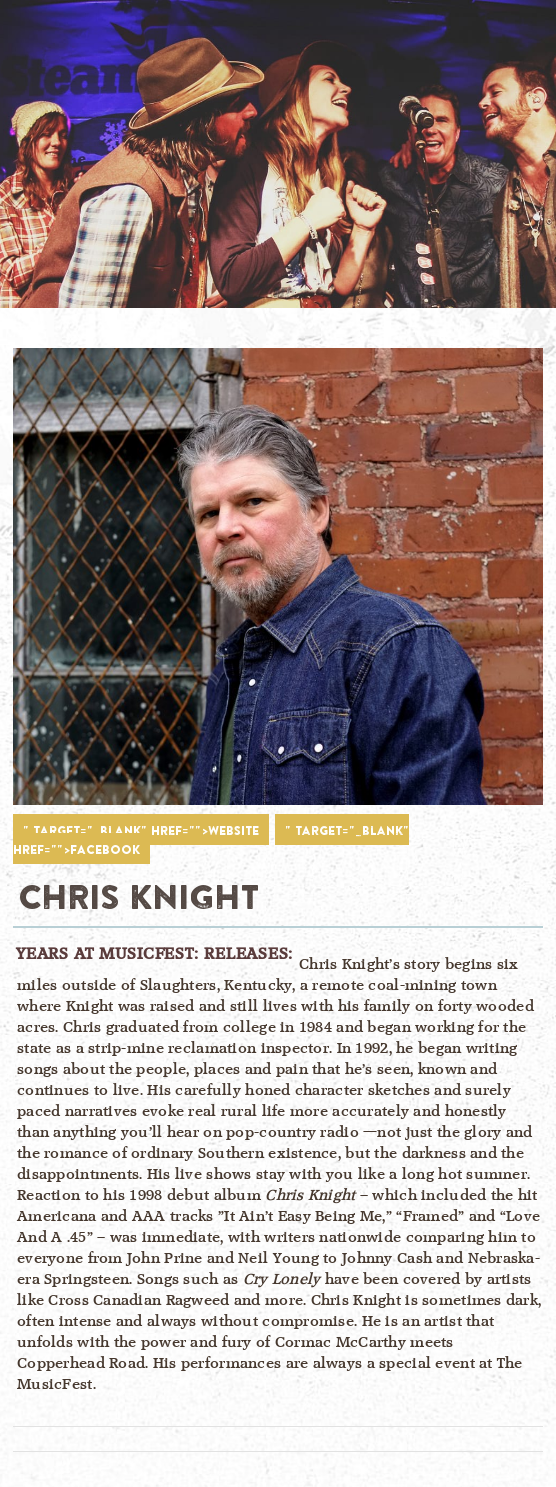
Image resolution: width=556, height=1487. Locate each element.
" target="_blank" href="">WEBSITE (141, 830)
